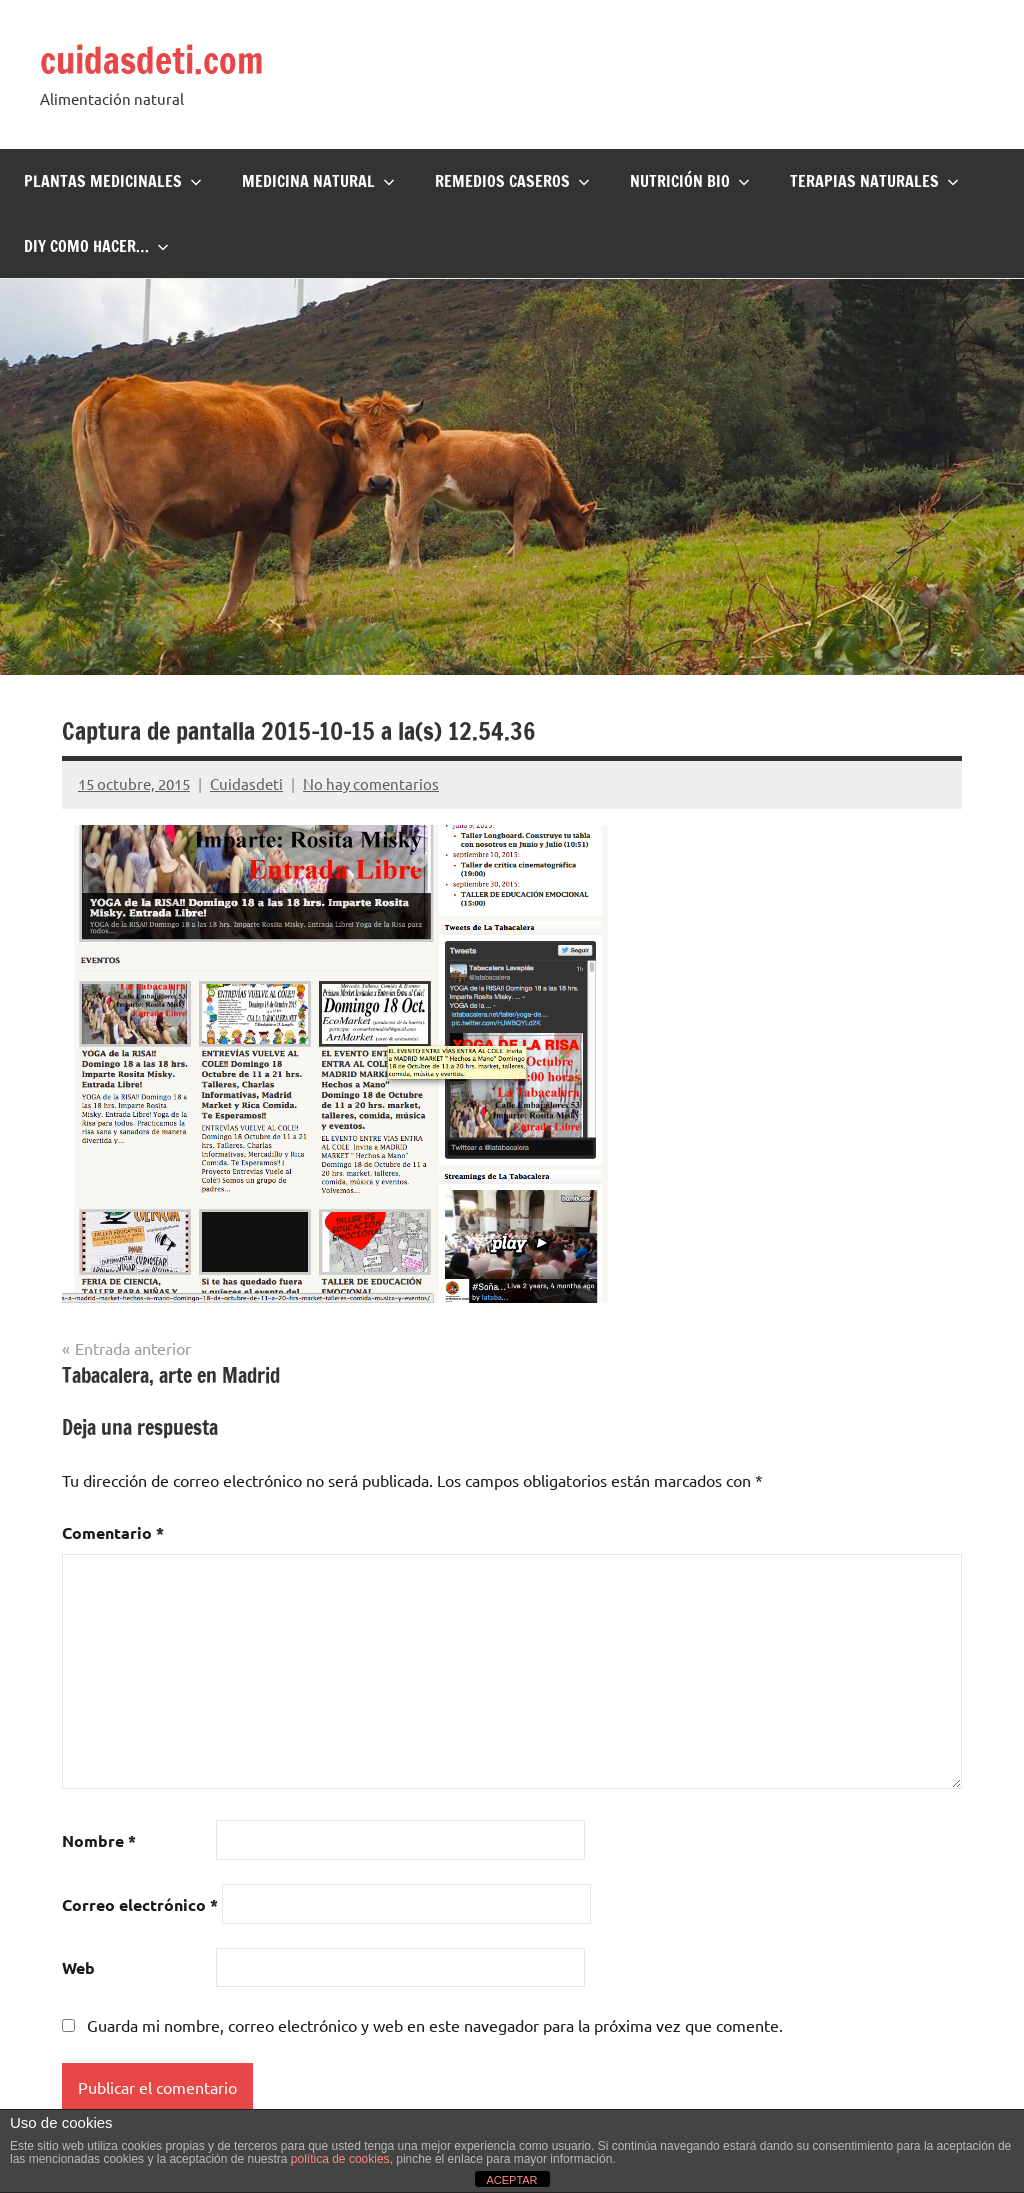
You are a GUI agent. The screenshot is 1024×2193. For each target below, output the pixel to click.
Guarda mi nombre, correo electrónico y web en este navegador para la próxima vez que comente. (435, 2025)
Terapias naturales (874, 181)
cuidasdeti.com (152, 60)
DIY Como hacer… (96, 246)
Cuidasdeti (246, 783)
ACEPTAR (511, 2180)
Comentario (113, 1532)
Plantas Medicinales (113, 181)
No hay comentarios (371, 783)
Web (78, 1967)
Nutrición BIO (690, 181)
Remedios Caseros (512, 181)
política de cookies (340, 2159)
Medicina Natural (318, 181)
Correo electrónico (140, 1904)
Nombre (99, 1840)
